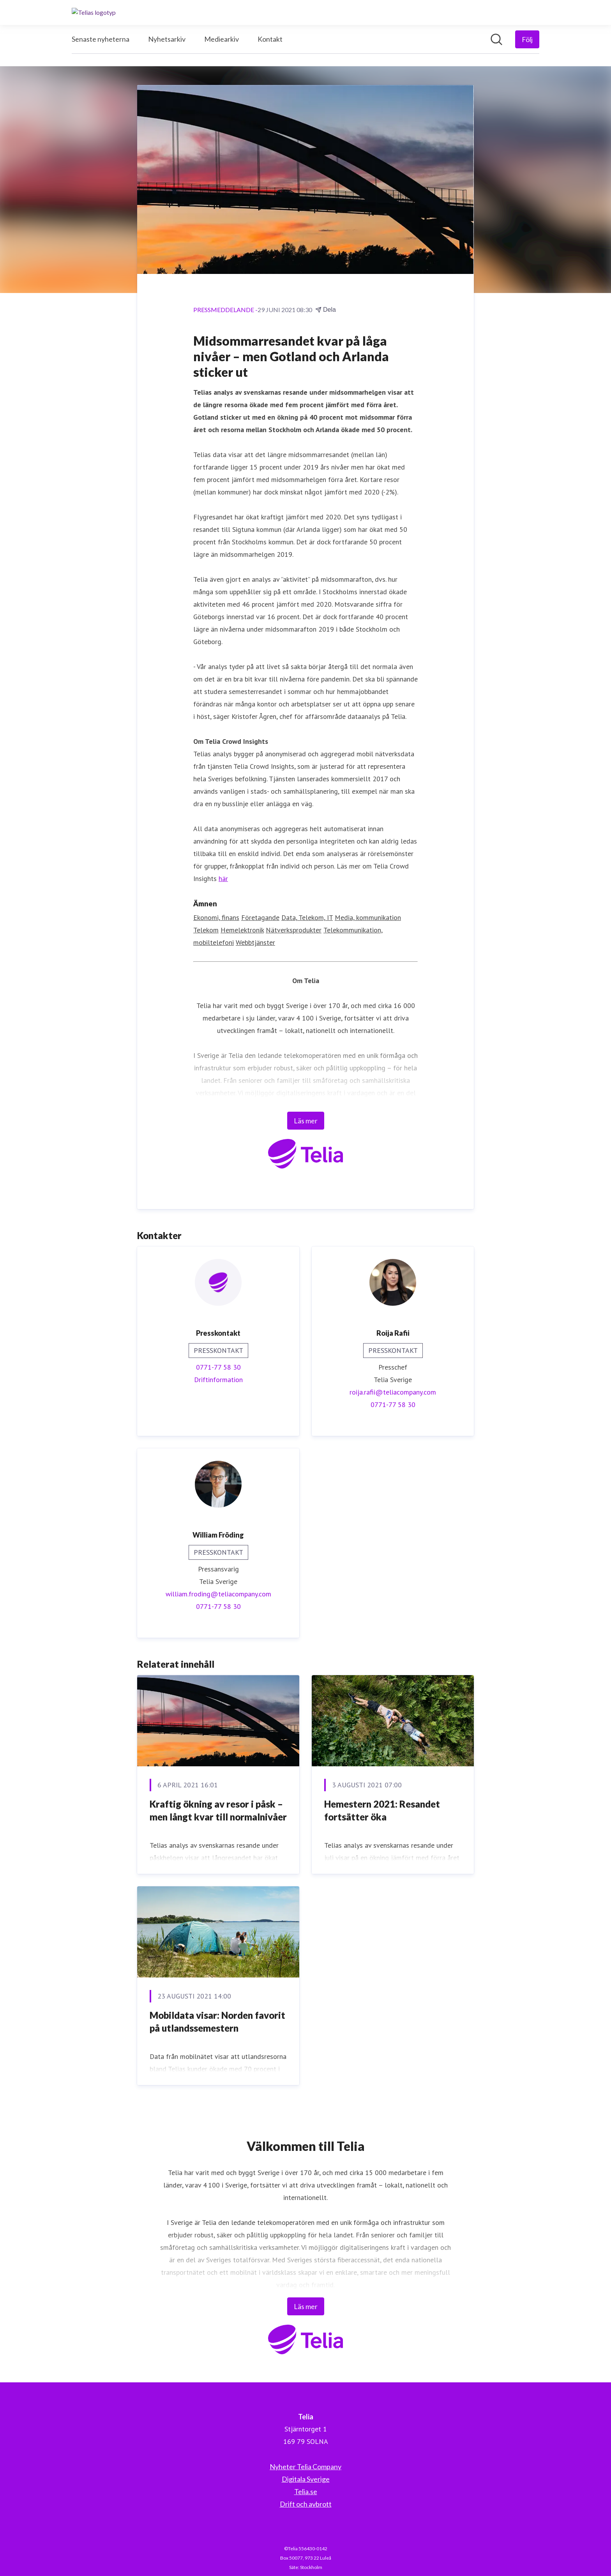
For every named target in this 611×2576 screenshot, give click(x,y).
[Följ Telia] (527, 39)
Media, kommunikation (368, 917)
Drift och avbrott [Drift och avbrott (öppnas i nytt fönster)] (306, 2504)
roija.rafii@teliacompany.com (393, 1392)
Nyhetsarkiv (166, 39)
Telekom (206, 930)
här (223, 878)
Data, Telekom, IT (307, 917)
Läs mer (306, 1121)
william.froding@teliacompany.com (218, 1594)
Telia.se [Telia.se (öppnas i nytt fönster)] (305, 2491)
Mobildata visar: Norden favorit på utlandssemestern (217, 2021)
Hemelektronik (242, 930)
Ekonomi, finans (216, 917)
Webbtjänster (255, 942)
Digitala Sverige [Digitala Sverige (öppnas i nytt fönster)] (306, 2479)
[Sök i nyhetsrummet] (496, 39)
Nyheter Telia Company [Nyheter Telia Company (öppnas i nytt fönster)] (305, 2466)
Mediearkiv (221, 39)
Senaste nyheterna (100, 39)
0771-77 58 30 (218, 1367)
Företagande (260, 917)
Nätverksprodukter (293, 930)
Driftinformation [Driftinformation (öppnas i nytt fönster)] (218, 1379)
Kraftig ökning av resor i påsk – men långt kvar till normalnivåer (218, 1810)
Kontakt (270, 39)
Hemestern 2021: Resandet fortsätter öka (382, 1810)
